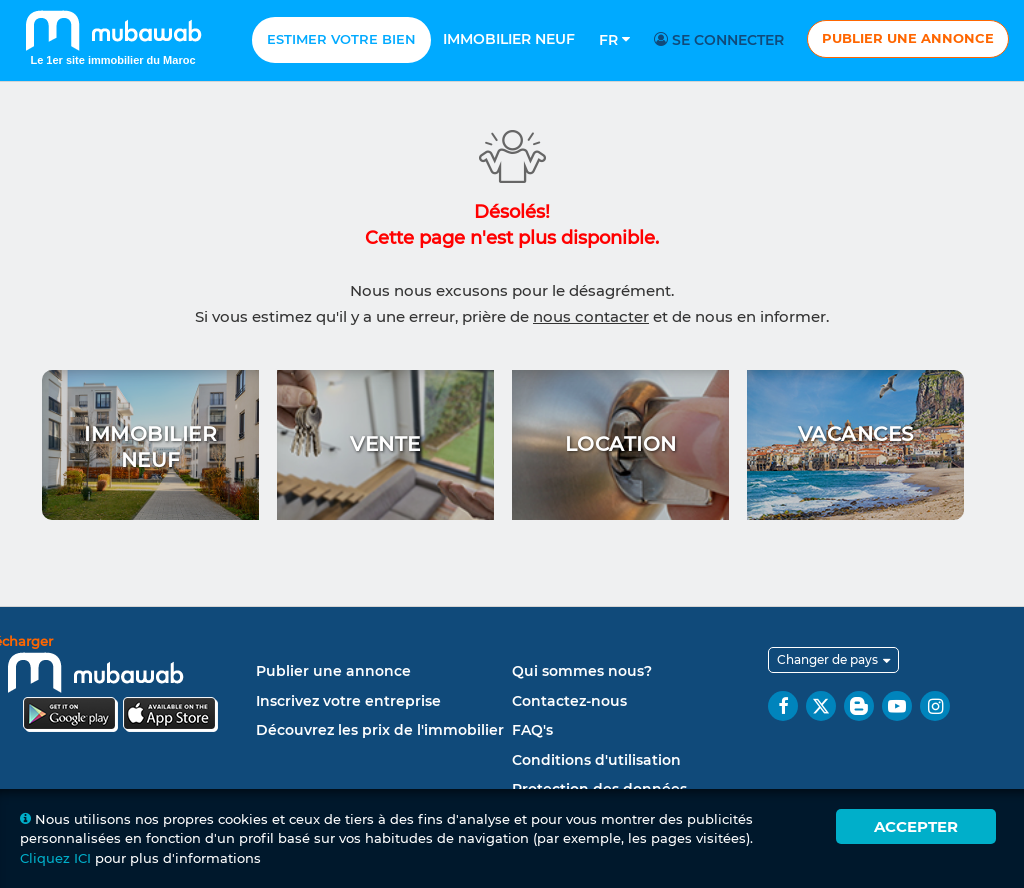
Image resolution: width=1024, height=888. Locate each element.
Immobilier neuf (509, 39)
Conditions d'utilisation (596, 760)
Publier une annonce (908, 38)
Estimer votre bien (341, 39)
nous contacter (591, 316)
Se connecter (722, 40)
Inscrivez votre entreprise (348, 701)
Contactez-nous (569, 701)
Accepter (916, 826)
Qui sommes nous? (582, 671)
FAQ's (532, 730)
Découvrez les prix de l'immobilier (380, 730)
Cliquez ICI (55, 858)
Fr (614, 40)
